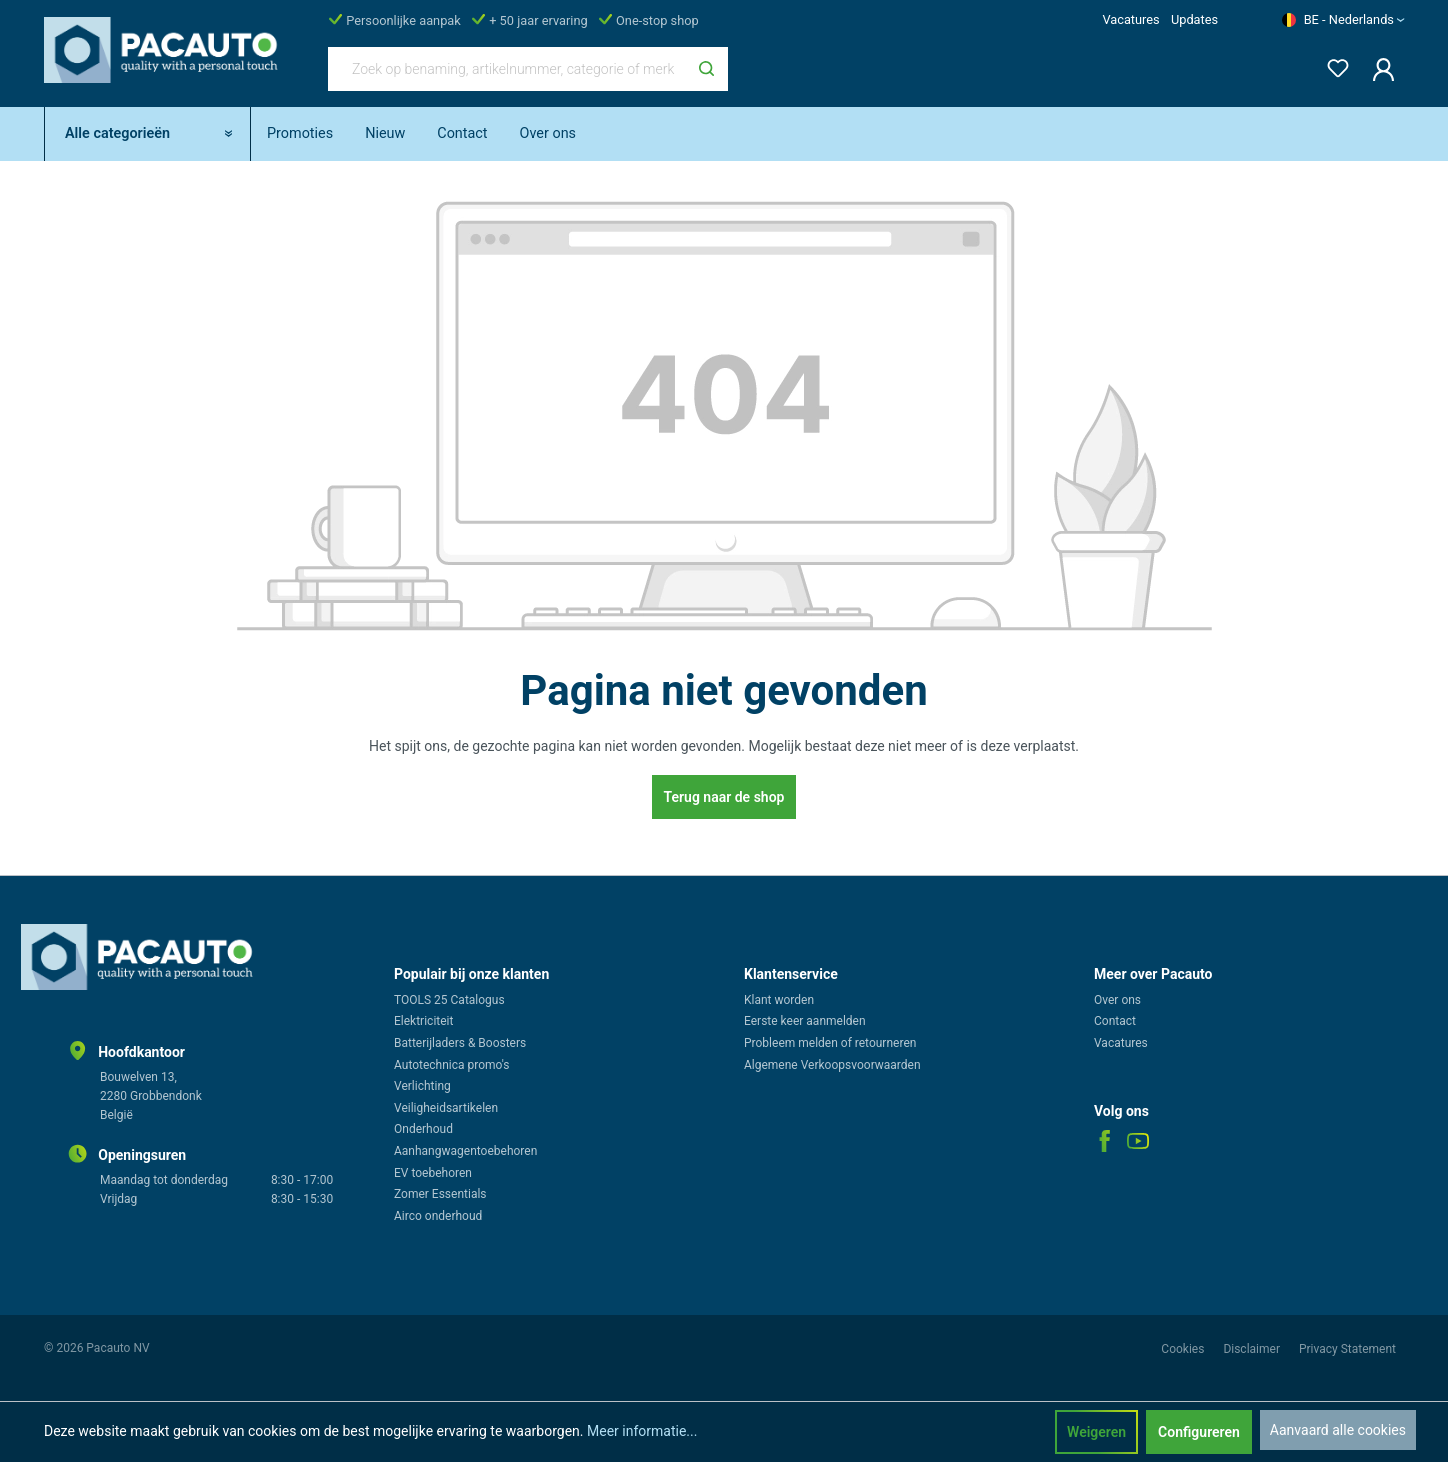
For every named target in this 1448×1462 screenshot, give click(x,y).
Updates (1194, 19)
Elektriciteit (423, 1021)
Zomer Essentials (440, 1194)
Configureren (1199, 1432)
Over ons (1117, 1000)
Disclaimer (1253, 1349)
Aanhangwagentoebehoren (465, 1151)
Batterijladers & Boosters (460, 1043)
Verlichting (422, 1086)
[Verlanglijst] (1332, 64)
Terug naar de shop (724, 797)
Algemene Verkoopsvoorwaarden (832, 1065)
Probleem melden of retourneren (830, 1043)
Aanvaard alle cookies (1338, 1430)
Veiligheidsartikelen (446, 1108)
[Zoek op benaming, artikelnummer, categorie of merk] (507, 69)
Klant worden (779, 1000)
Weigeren (1096, 1432)
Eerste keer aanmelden (805, 1021)
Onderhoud (423, 1129)
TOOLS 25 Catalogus (449, 1000)
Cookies (1184, 1349)
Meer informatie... (642, 1431)
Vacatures (1130, 19)
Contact (1115, 1021)
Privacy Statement (1347, 1349)
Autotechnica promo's (451, 1065)
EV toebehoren (433, 1173)
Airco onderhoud (438, 1216)
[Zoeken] (706, 69)
